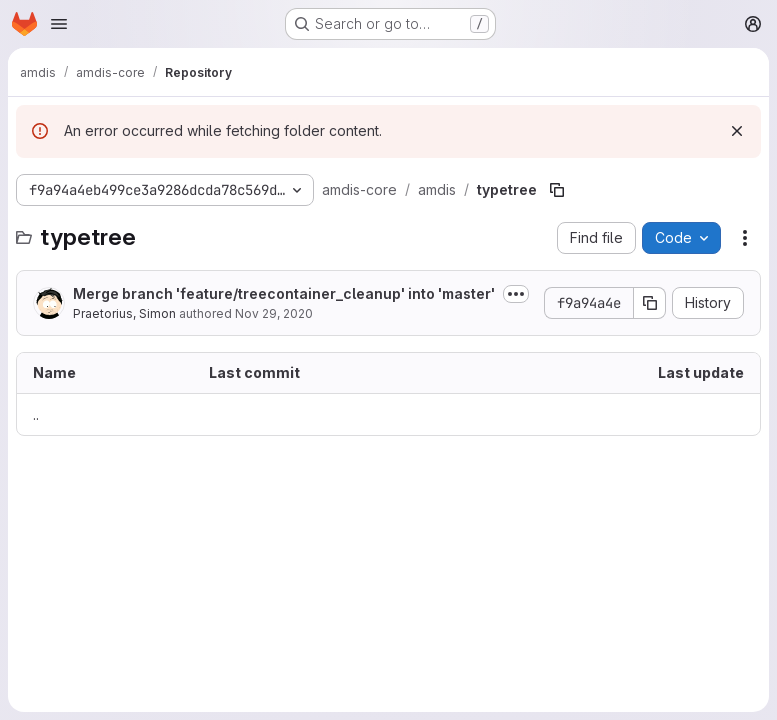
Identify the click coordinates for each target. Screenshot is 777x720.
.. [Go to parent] (36, 414)
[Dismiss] (737, 131)
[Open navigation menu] (59, 24)
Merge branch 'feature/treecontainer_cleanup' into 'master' (284, 293)
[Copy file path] (557, 190)
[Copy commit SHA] (650, 303)
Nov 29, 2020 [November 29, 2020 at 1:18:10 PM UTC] (274, 313)
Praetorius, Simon (124, 313)
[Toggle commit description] (516, 294)
